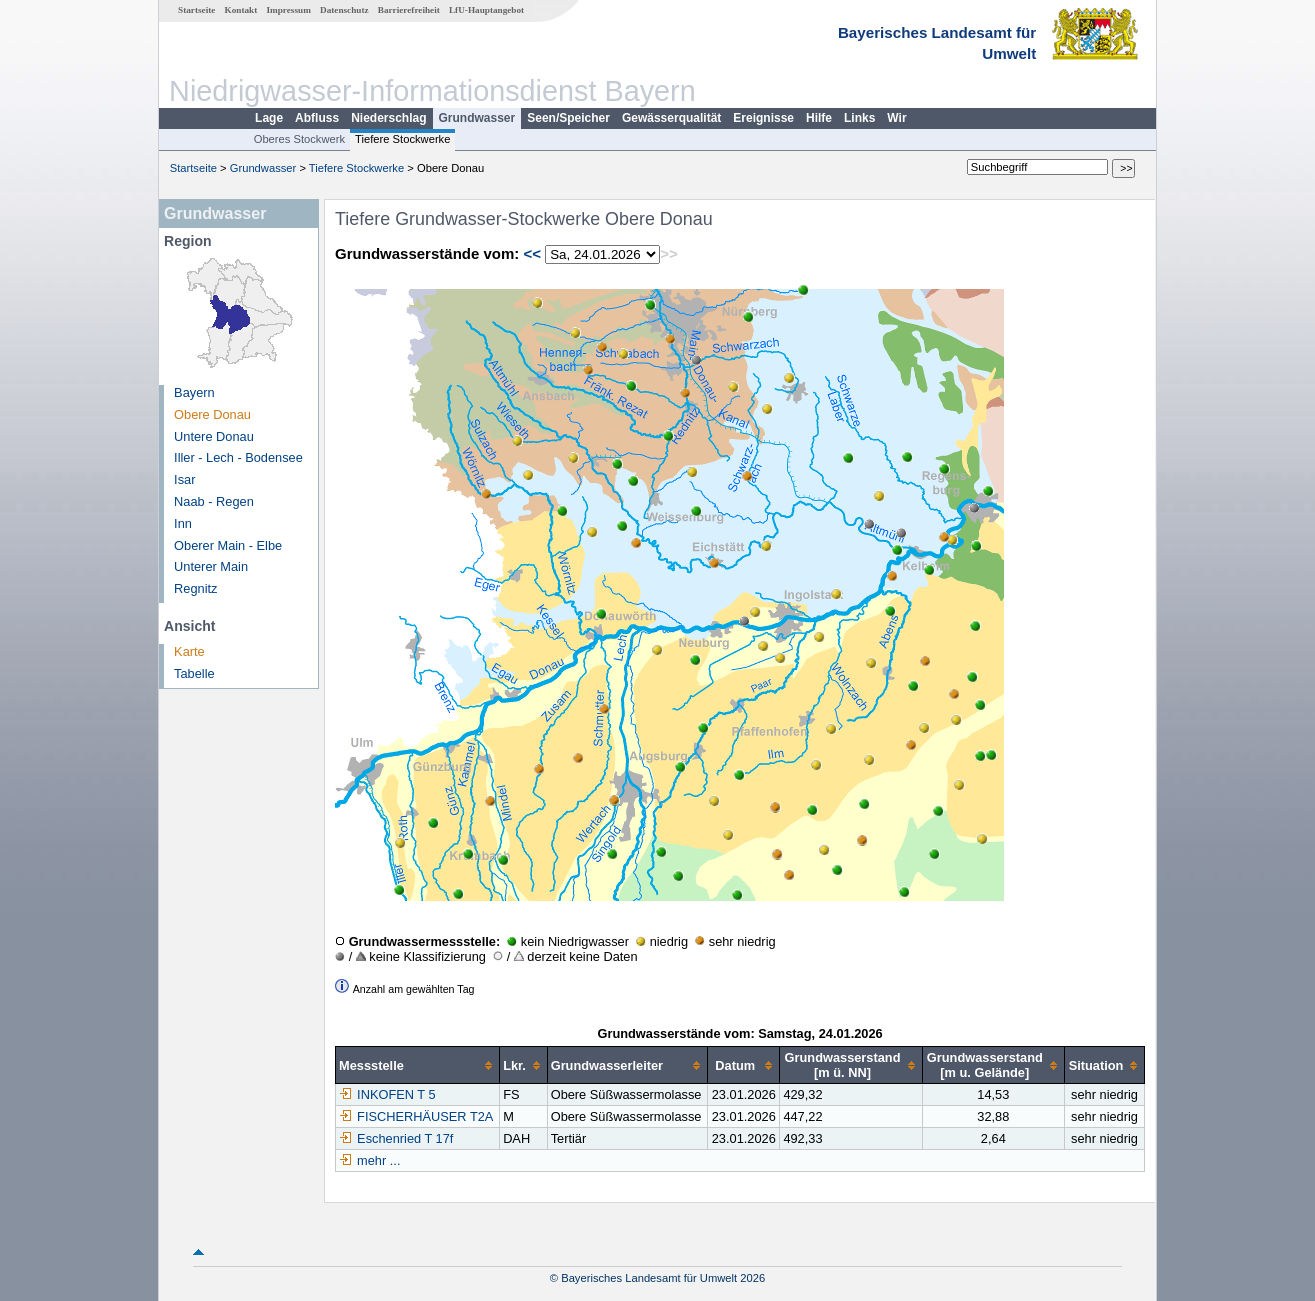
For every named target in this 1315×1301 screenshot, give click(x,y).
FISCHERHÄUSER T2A (416, 1116)
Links (859, 118)
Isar (184, 479)
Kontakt (241, 10)
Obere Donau (212, 414)
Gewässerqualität (671, 118)
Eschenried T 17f (396, 1138)
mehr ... (378, 1160)
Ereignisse (763, 118)
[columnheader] (418, 1065)
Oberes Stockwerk (299, 139)
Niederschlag (388, 118)
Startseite (196, 10)
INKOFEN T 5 (387, 1094)
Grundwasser (477, 118)
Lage (269, 118)
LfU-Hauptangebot (486, 10)
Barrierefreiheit (409, 10)
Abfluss (317, 118)
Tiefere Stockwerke (402, 139)
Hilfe (819, 118)
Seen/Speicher (568, 118)
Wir (896, 118)
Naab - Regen (214, 501)
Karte (189, 651)
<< (532, 253)
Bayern (194, 392)
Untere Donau (214, 436)
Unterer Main (211, 566)
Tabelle (194, 673)
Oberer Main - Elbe (228, 545)
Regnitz (195, 588)
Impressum (289, 10)
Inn (183, 523)
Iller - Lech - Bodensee (238, 457)
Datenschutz (344, 10)
